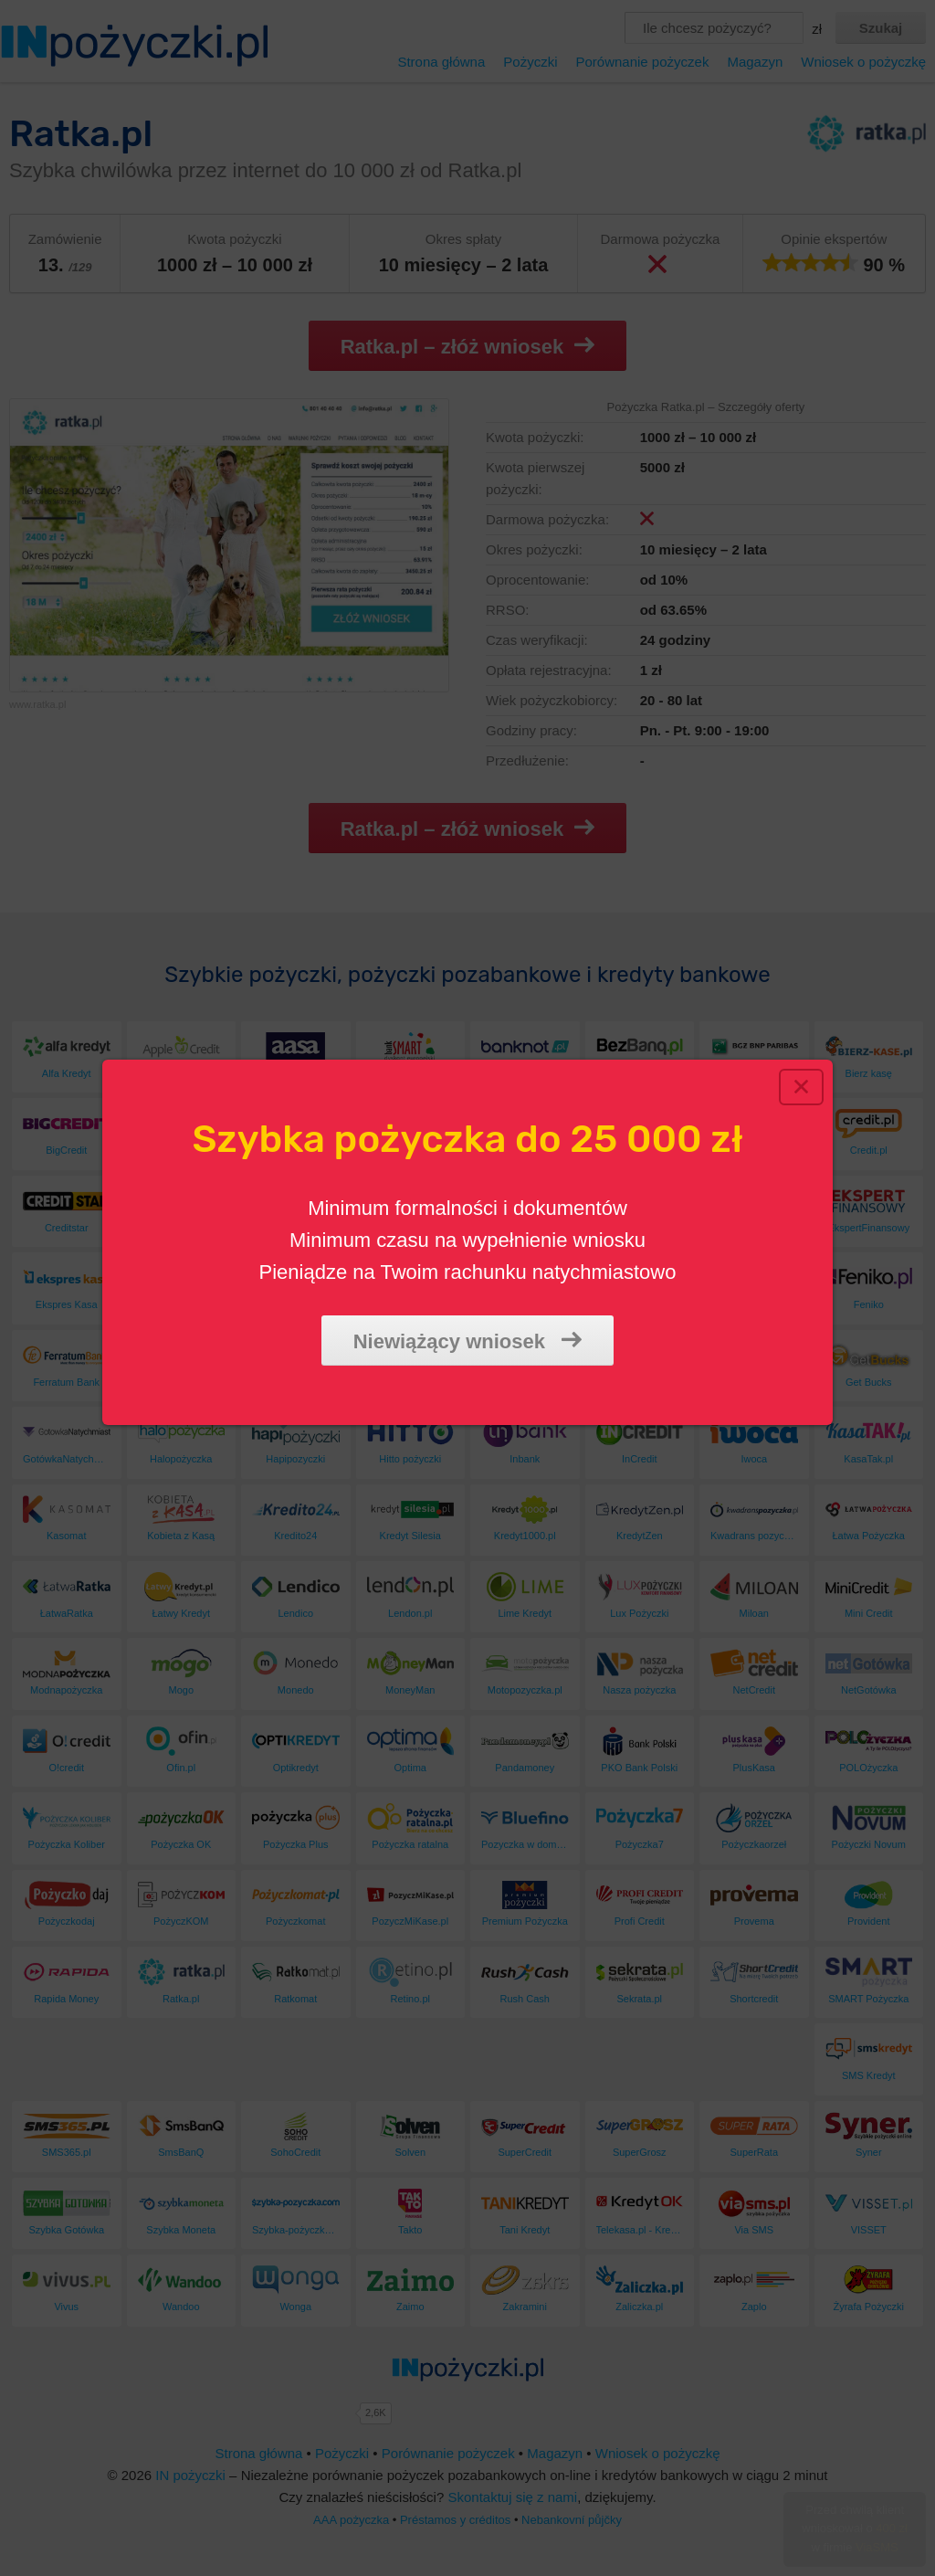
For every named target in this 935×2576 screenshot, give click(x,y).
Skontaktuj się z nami (512, 2497)
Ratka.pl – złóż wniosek (468, 346)
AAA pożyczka (351, 2520)
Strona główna (441, 61)
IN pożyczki (190, 2475)
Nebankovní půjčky (571, 2520)
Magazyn (755, 61)
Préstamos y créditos (455, 2520)
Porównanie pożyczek (642, 61)
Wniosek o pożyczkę (863, 61)
